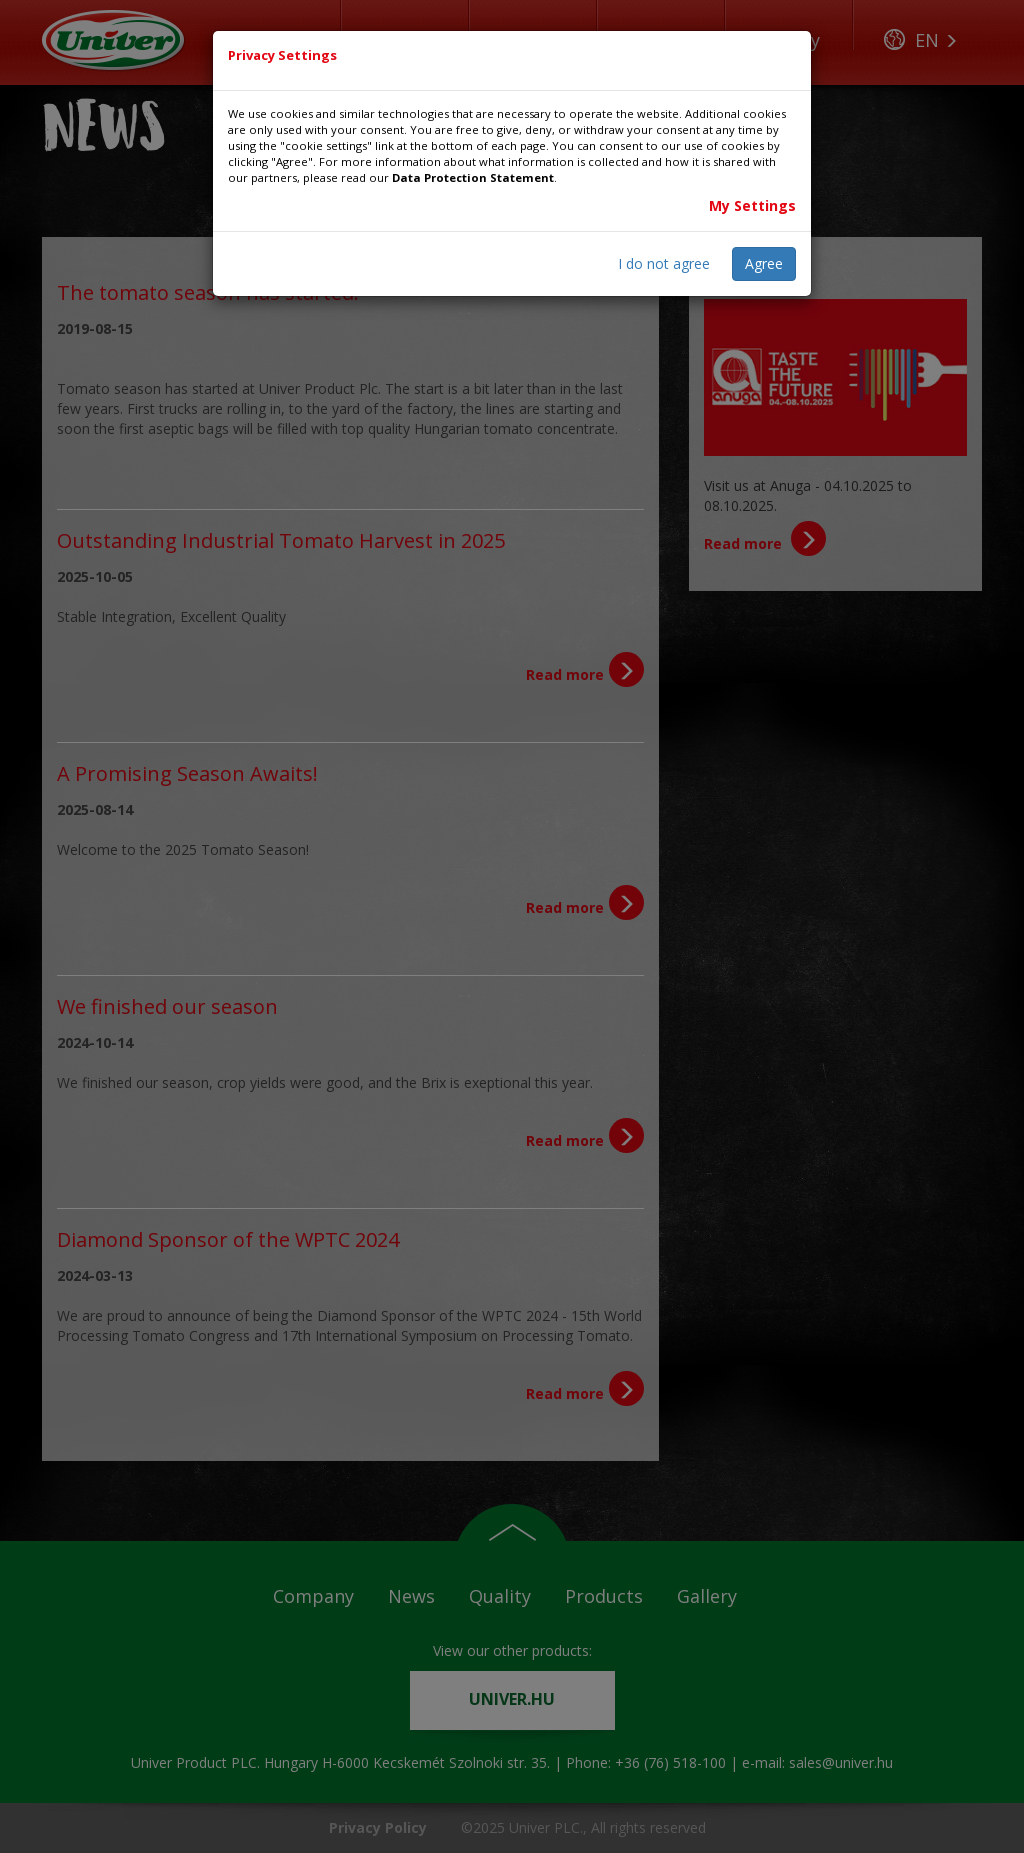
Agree (764, 263)
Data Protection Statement (473, 177)
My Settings (752, 205)
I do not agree (664, 263)
